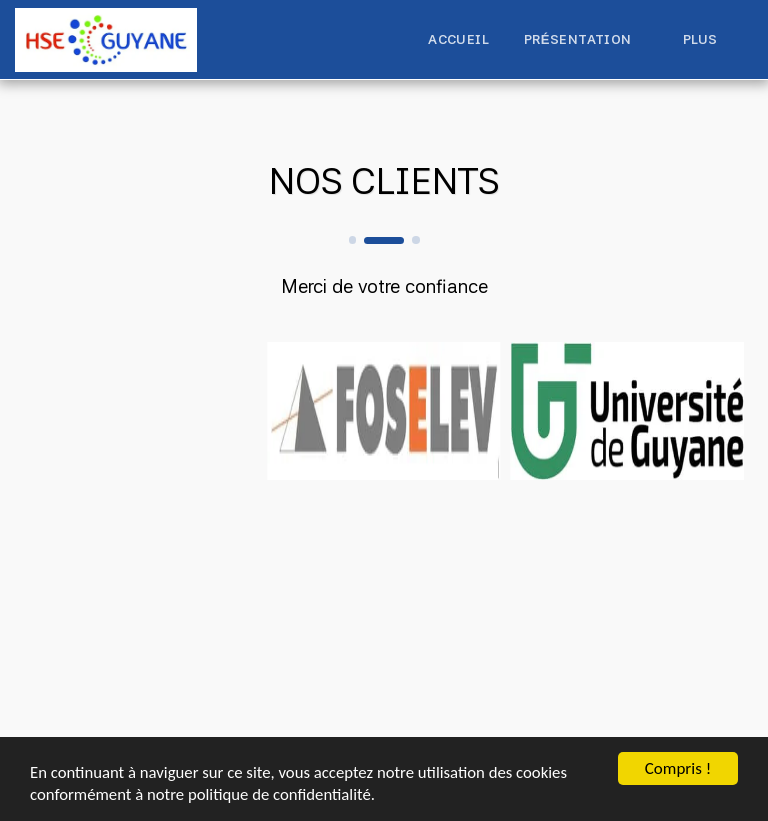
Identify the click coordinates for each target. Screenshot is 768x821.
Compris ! (678, 767)
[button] (586, 40)
